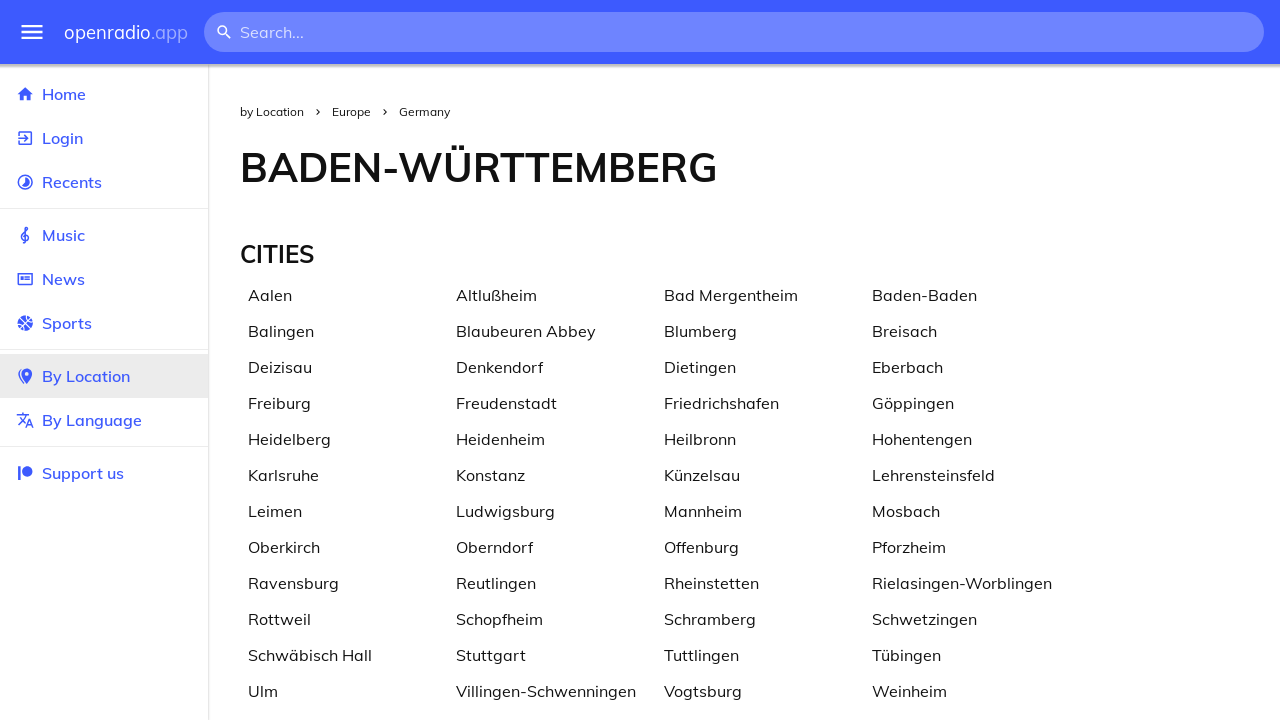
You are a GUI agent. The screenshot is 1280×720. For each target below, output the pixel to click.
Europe (351, 111)
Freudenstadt (506, 403)
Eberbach (907, 367)
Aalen (270, 295)
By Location (104, 376)
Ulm (263, 691)
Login (104, 138)
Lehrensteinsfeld (933, 475)
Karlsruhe (283, 475)
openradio (126, 32)
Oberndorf (494, 547)
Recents (104, 182)
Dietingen (700, 367)
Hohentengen (922, 439)
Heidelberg (289, 439)
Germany (424, 111)
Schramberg (710, 619)
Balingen (281, 331)
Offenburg (701, 547)
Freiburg (279, 403)
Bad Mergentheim (731, 295)
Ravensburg (293, 583)
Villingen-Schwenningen (546, 691)
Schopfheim (499, 619)
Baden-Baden (924, 295)
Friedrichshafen (721, 403)
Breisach (904, 331)
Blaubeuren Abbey (526, 331)
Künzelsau (702, 475)
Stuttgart (491, 655)
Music (104, 235)
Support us (70, 473)
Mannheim (703, 511)
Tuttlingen (701, 655)
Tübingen (906, 655)
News (104, 279)
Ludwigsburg (505, 511)
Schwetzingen (924, 619)
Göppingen (913, 403)
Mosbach (906, 511)
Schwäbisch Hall (310, 655)
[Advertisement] (1015, 167)
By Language (104, 420)
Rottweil (279, 619)
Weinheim (909, 691)
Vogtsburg (703, 691)
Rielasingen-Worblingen (962, 583)
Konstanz (490, 475)
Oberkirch (284, 547)
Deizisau (280, 367)
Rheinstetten (711, 583)
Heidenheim (500, 439)
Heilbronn (700, 439)
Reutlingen (496, 583)
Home (104, 94)
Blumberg (700, 331)
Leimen (275, 511)
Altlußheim (496, 295)
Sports (104, 323)
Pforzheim (909, 547)
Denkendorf (499, 367)
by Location (272, 111)
